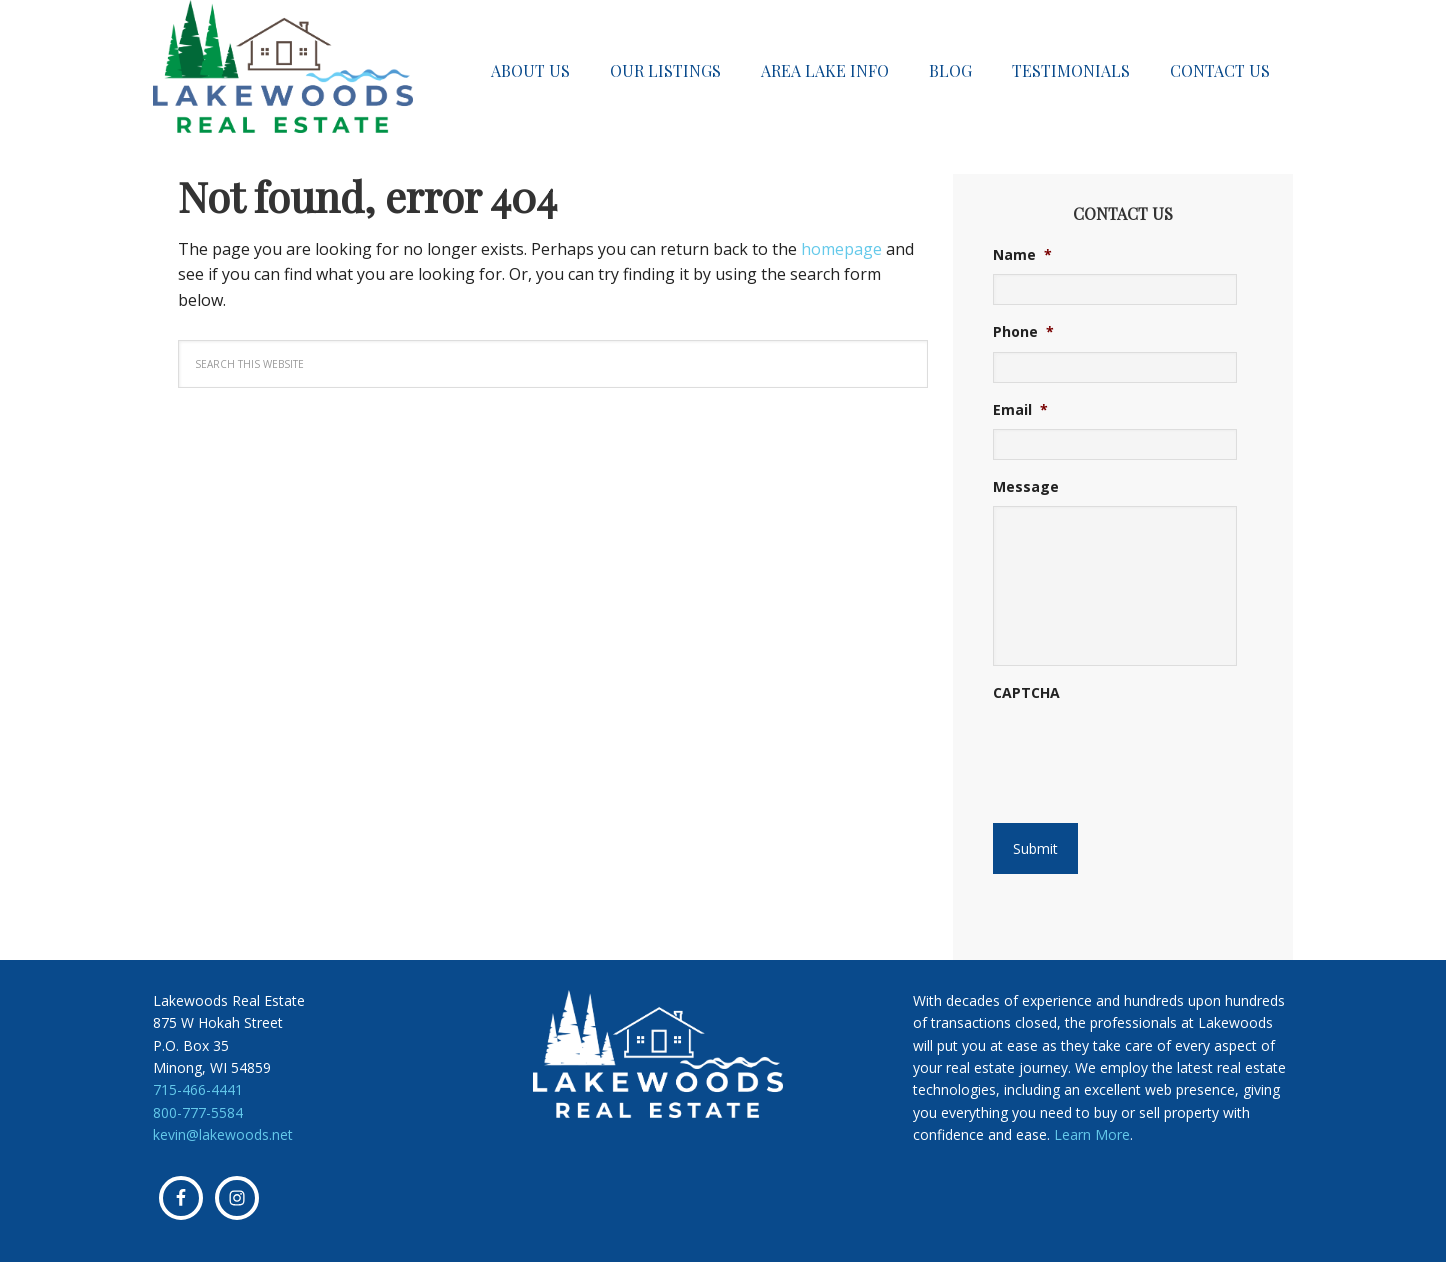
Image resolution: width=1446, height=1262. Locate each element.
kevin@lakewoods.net (223, 1134)
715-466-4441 (198, 1089)
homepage (841, 249)
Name (1022, 255)
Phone (1023, 332)
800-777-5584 (198, 1112)
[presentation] (1114, 744)
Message (1026, 487)
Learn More (1092, 1134)
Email (1020, 410)
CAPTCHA (1026, 693)
